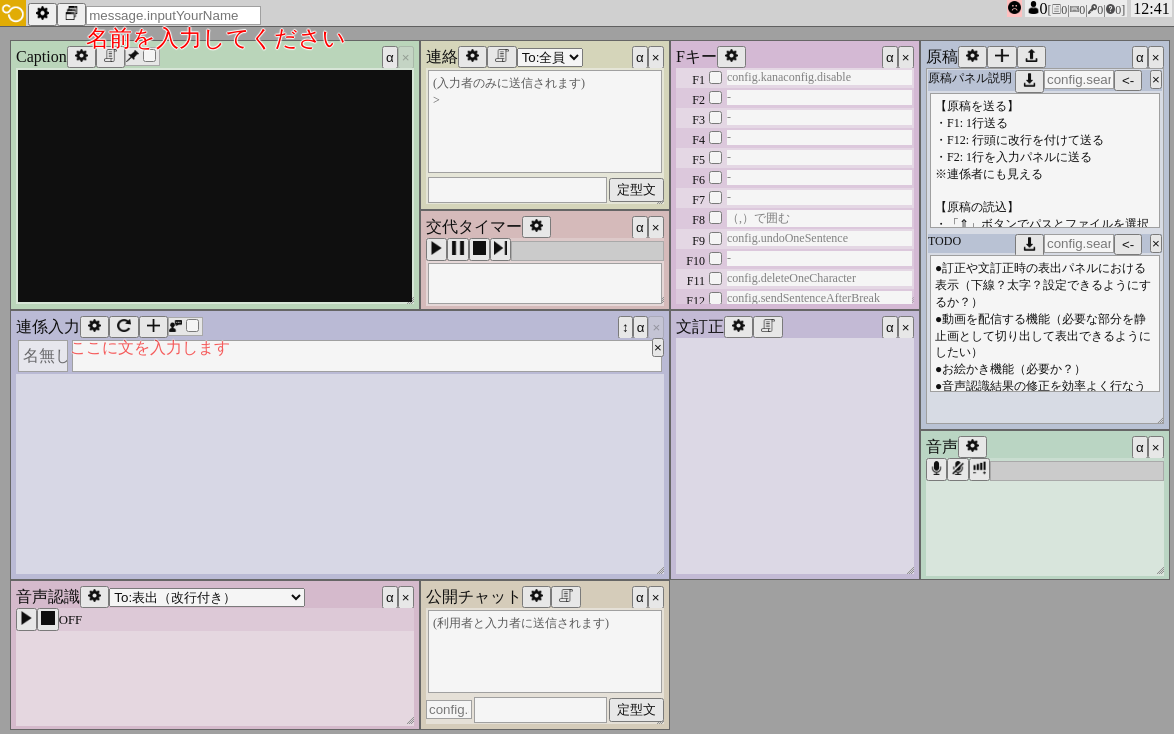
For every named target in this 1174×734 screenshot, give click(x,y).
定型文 (636, 189)
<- (1128, 80)
